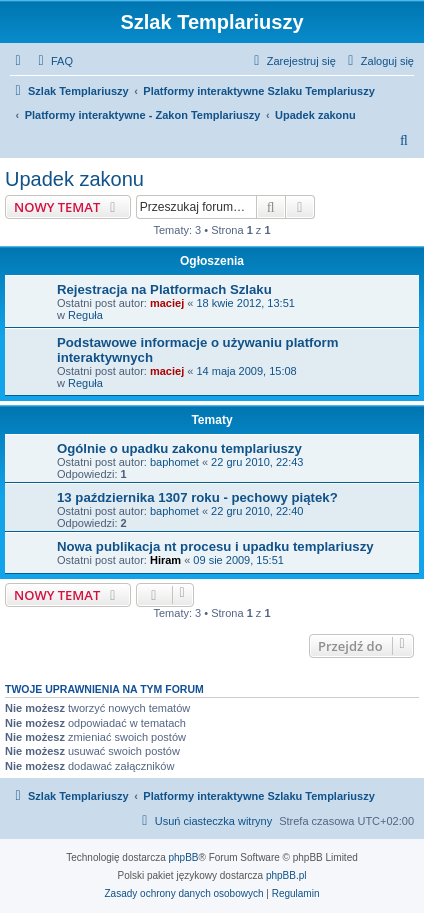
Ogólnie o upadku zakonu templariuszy (179, 448)
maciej (167, 303)
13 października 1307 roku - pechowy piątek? (197, 497)
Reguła (85, 315)
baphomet (174, 462)
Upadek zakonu (74, 179)
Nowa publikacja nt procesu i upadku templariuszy (215, 546)
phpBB (184, 857)
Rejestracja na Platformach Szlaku (164, 289)
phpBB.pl (286, 875)
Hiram (165, 560)
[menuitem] (53, 61)
